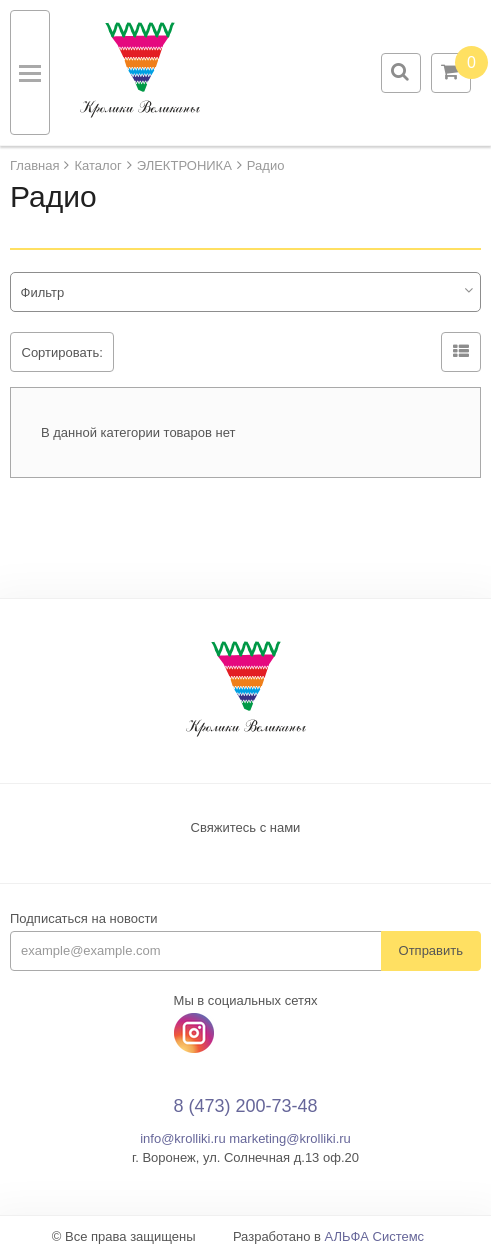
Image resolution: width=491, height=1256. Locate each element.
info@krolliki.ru (182, 1138)
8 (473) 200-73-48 (245, 1106)
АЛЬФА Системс (375, 1236)
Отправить (431, 950)
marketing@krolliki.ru (290, 1138)
